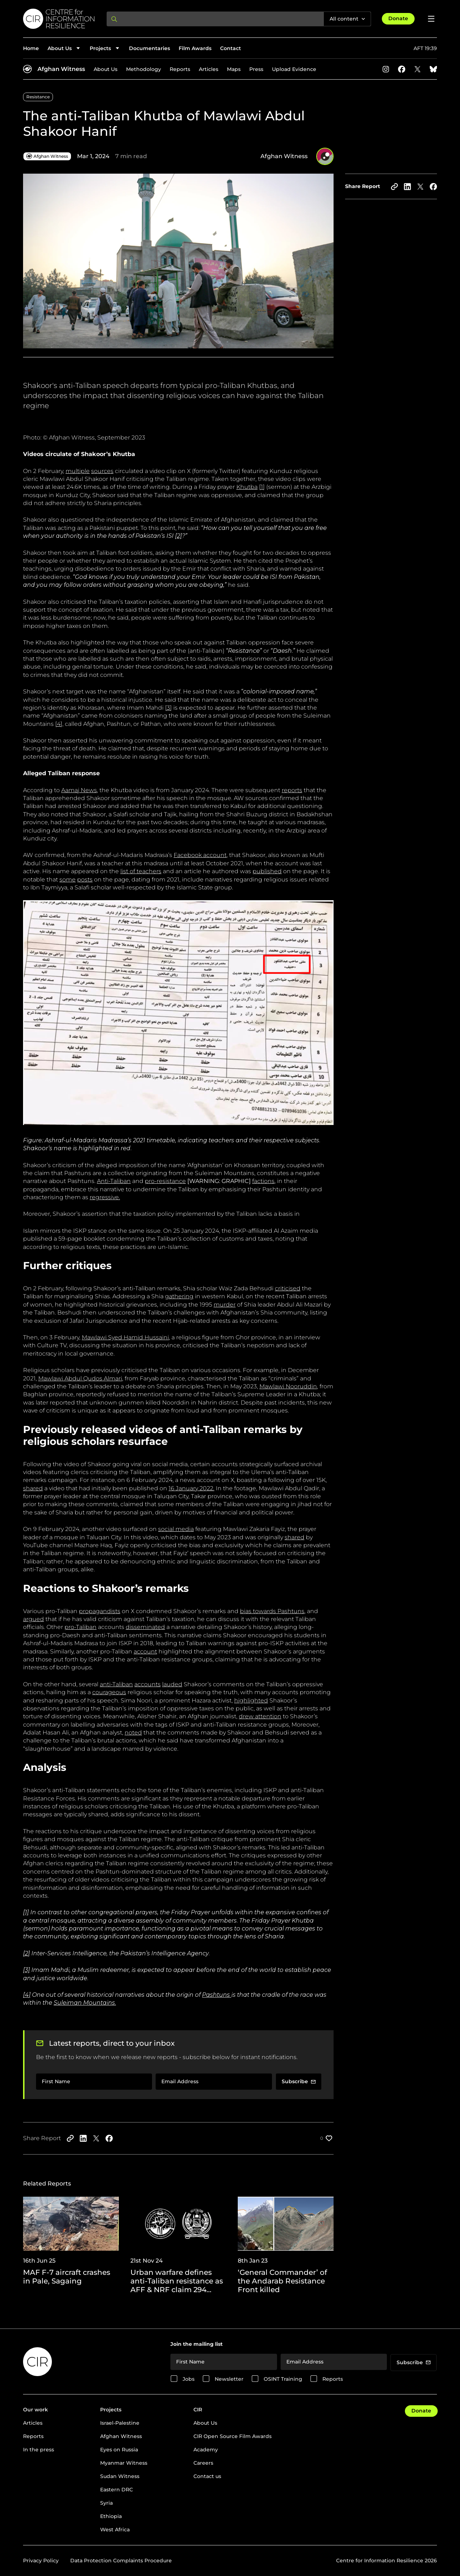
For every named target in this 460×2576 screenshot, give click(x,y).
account (145, 1651)
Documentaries (149, 48)
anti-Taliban (116, 1684)
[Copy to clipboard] (394, 186)
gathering (179, 1296)
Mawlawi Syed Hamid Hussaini (125, 1337)
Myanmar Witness (123, 2463)
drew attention (260, 1716)
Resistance (38, 96)
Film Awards (195, 48)
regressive (104, 1197)
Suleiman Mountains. (85, 2002)
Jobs (189, 2379)
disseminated (145, 1627)
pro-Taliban (80, 1627)
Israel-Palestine (119, 2423)
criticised (287, 1288)
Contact (230, 48)
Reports (180, 69)
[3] (168, 707)
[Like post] (327, 2138)
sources (102, 471)
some (67, 879)
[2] (26, 1953)
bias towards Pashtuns (272, 1611)
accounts (147, 1684)
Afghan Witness (61, 69)
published (267, 871)
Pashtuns (216, 1994)
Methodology (143, 69)
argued (33, 1619)
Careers (203, 2463)
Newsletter (229, 2379)
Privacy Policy (41, 2560)
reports (292, 790)
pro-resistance (165, 1181)
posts (85, 879)
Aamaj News (79, 790)
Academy (205, 2449)
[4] (58, 723)
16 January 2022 (191, 1488)
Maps (234, 69)
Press (256, 69)
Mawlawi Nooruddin (288, 1386)
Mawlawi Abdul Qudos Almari (80, 1378)
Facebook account (200, 855)
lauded (172, 1684)
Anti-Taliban (114, 1181)
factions (263, 1181)
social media (176, 1529)
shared (33, 1488)
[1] (262, 486)
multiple (78, 471)
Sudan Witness (119, 2476)
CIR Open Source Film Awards (232, 2436)
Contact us (207, 2476)
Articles (208, 69)
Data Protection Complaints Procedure (121, 2560)
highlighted (251, 1700)
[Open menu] (431, 18)
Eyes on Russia (119, 2449)
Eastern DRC (116, 2489)
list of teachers (140, 871)
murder (225, 1304)
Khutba (247, 486)
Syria (106, 2503)
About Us (105, 69)
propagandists (99, 1611)
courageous (109, 1692)
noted (133, 1732)
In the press (38, 2449)
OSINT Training (283, 2379)
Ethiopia (111, 2516)
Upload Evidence (294, 69)
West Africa (115, 2529)
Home (31, 48)
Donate (398, 18)
